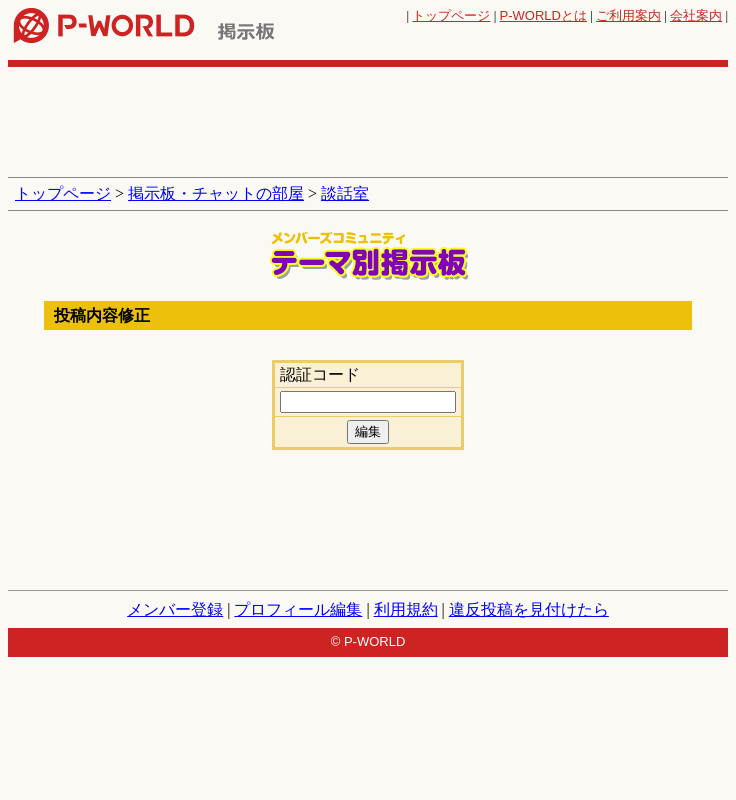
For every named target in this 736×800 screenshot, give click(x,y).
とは (543, 15)
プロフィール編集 (298, 609)
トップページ (451, 15)
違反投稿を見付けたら (529, 609)
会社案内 (696, 15)
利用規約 (406, 609)
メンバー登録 (175, 609)
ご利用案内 (628, 15)
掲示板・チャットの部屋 (216, 193)
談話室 (345, 193)
